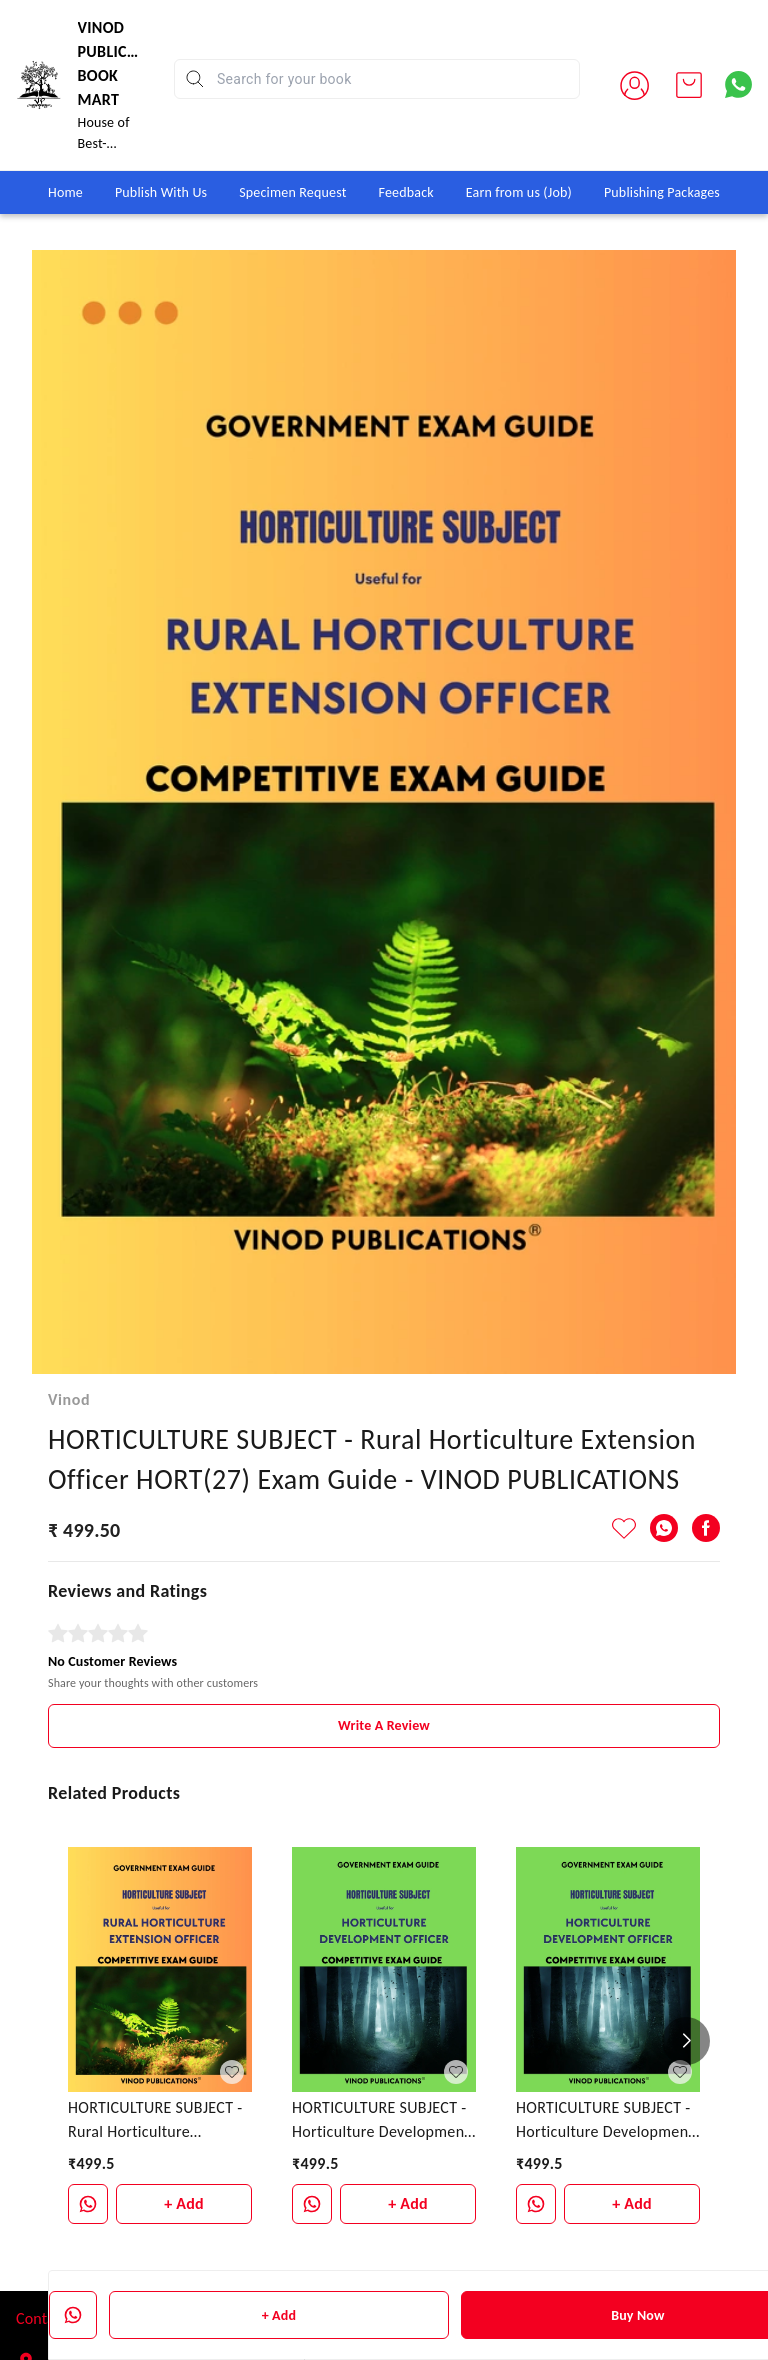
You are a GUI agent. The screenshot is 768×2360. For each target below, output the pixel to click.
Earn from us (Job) (519, 192)
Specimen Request (292, 192)
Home (65, 192)
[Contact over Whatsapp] (738, 84)
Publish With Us (161, 192)
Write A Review (384, 1668)
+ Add (279, 2315)
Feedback (406, 192)
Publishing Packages (662, 192)
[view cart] (689, 85)
